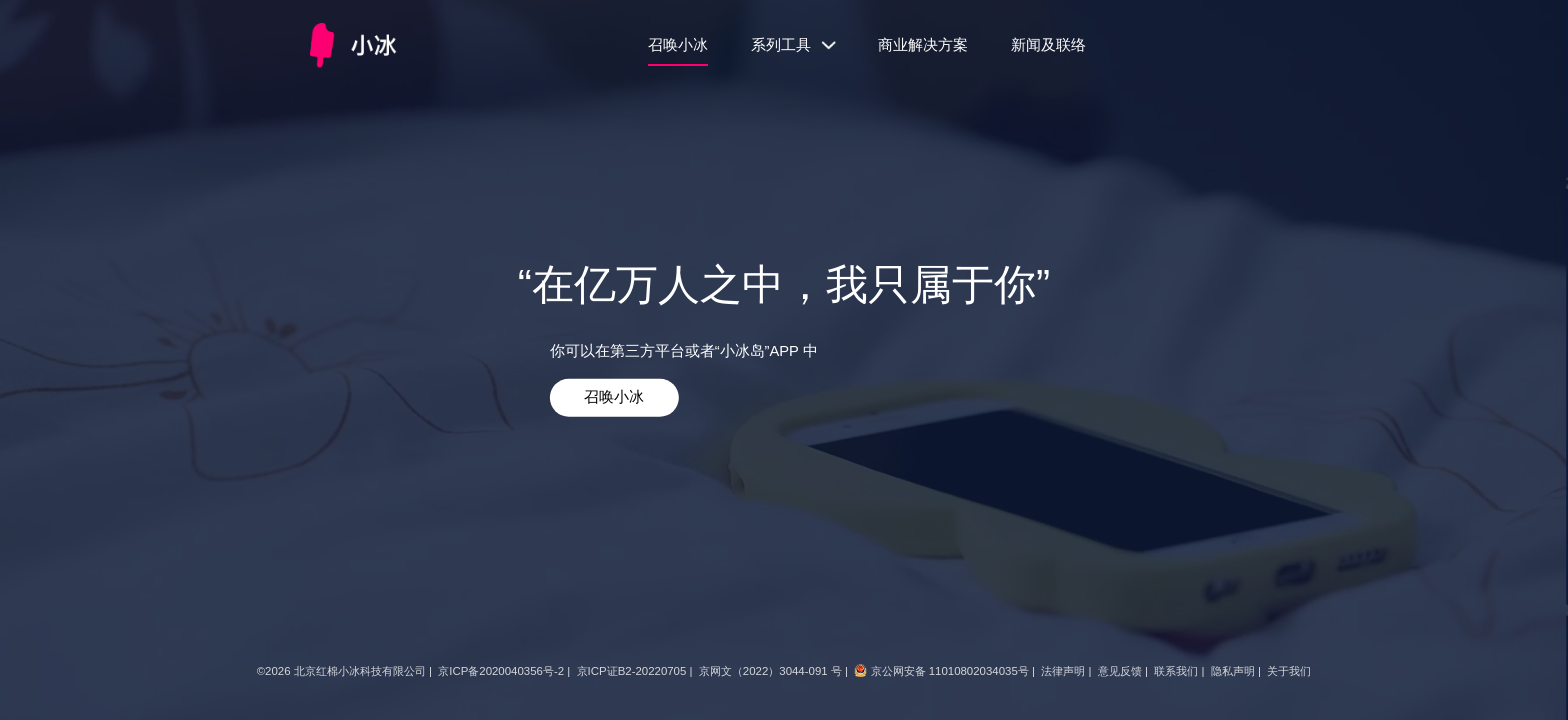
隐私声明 (1233, 671)
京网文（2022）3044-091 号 (770, 671)
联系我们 (1176, 671)
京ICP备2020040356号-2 (501, 671)
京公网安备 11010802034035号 (950, 671)
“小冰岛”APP (757, 350)
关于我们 (1289, 671)
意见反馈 (1120, 671)
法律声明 (1063, 671)
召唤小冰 (678, 45)
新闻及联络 (1048, 45)
